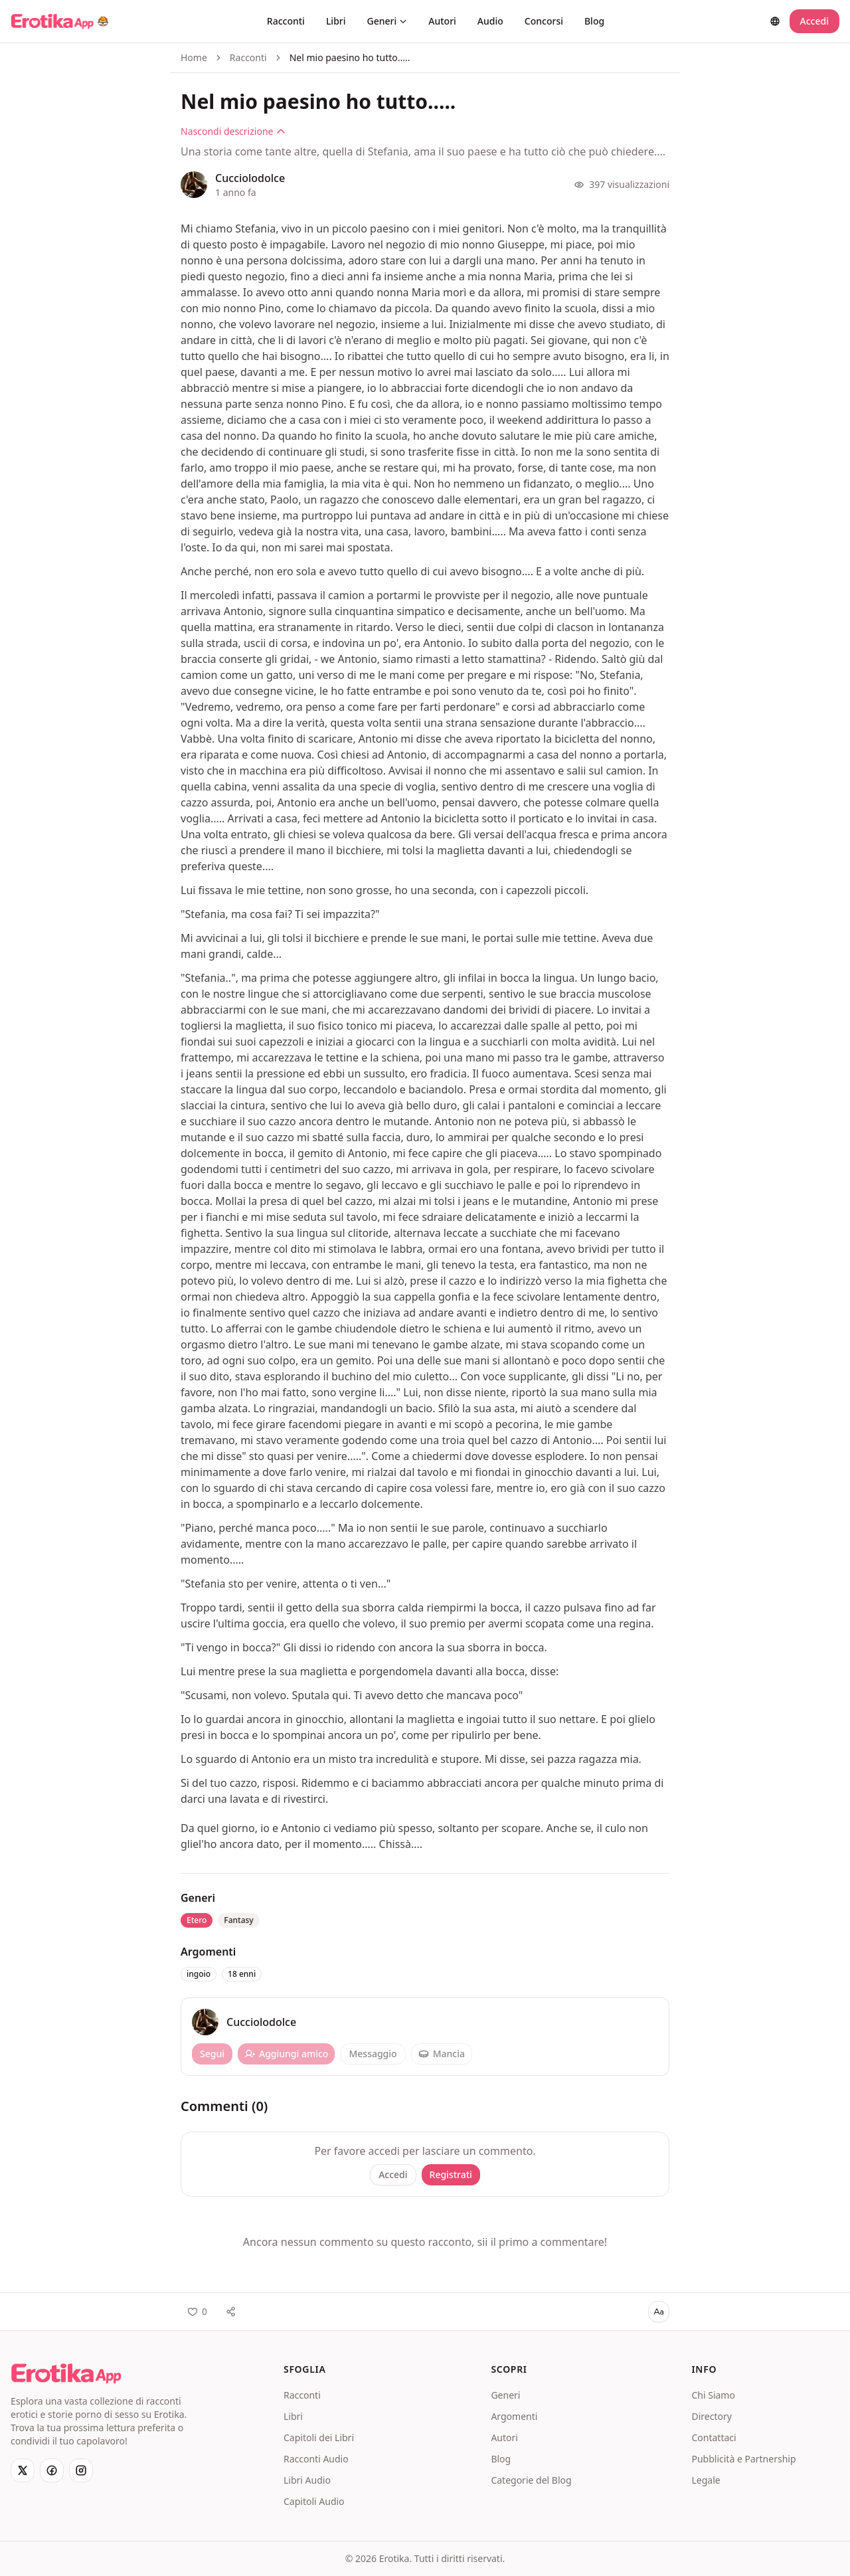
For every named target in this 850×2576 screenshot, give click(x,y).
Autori (442, 21)
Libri (336, 21)
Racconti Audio (316, 2458)
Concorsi (544, 21)
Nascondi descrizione (233, 131)
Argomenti (514, 2416)
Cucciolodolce (250, 178)
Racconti (286, 21)
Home (194, 57)
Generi (387, 21)
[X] (23, 2470)
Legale (705, 2480)
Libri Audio (307, 2480)
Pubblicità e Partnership (743, 2458)
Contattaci (713, 2437)
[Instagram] (81, 2470)
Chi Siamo (712, 2395)
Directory (711, 2416)
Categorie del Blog (531, 2480)
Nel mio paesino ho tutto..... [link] (350, 57)
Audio (490, 21)
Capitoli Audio (314, 2501)
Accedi (814, 21)
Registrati (451, 2174)
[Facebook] (52, 2470)
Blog (594, 21)
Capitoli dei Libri (319, 2437)
